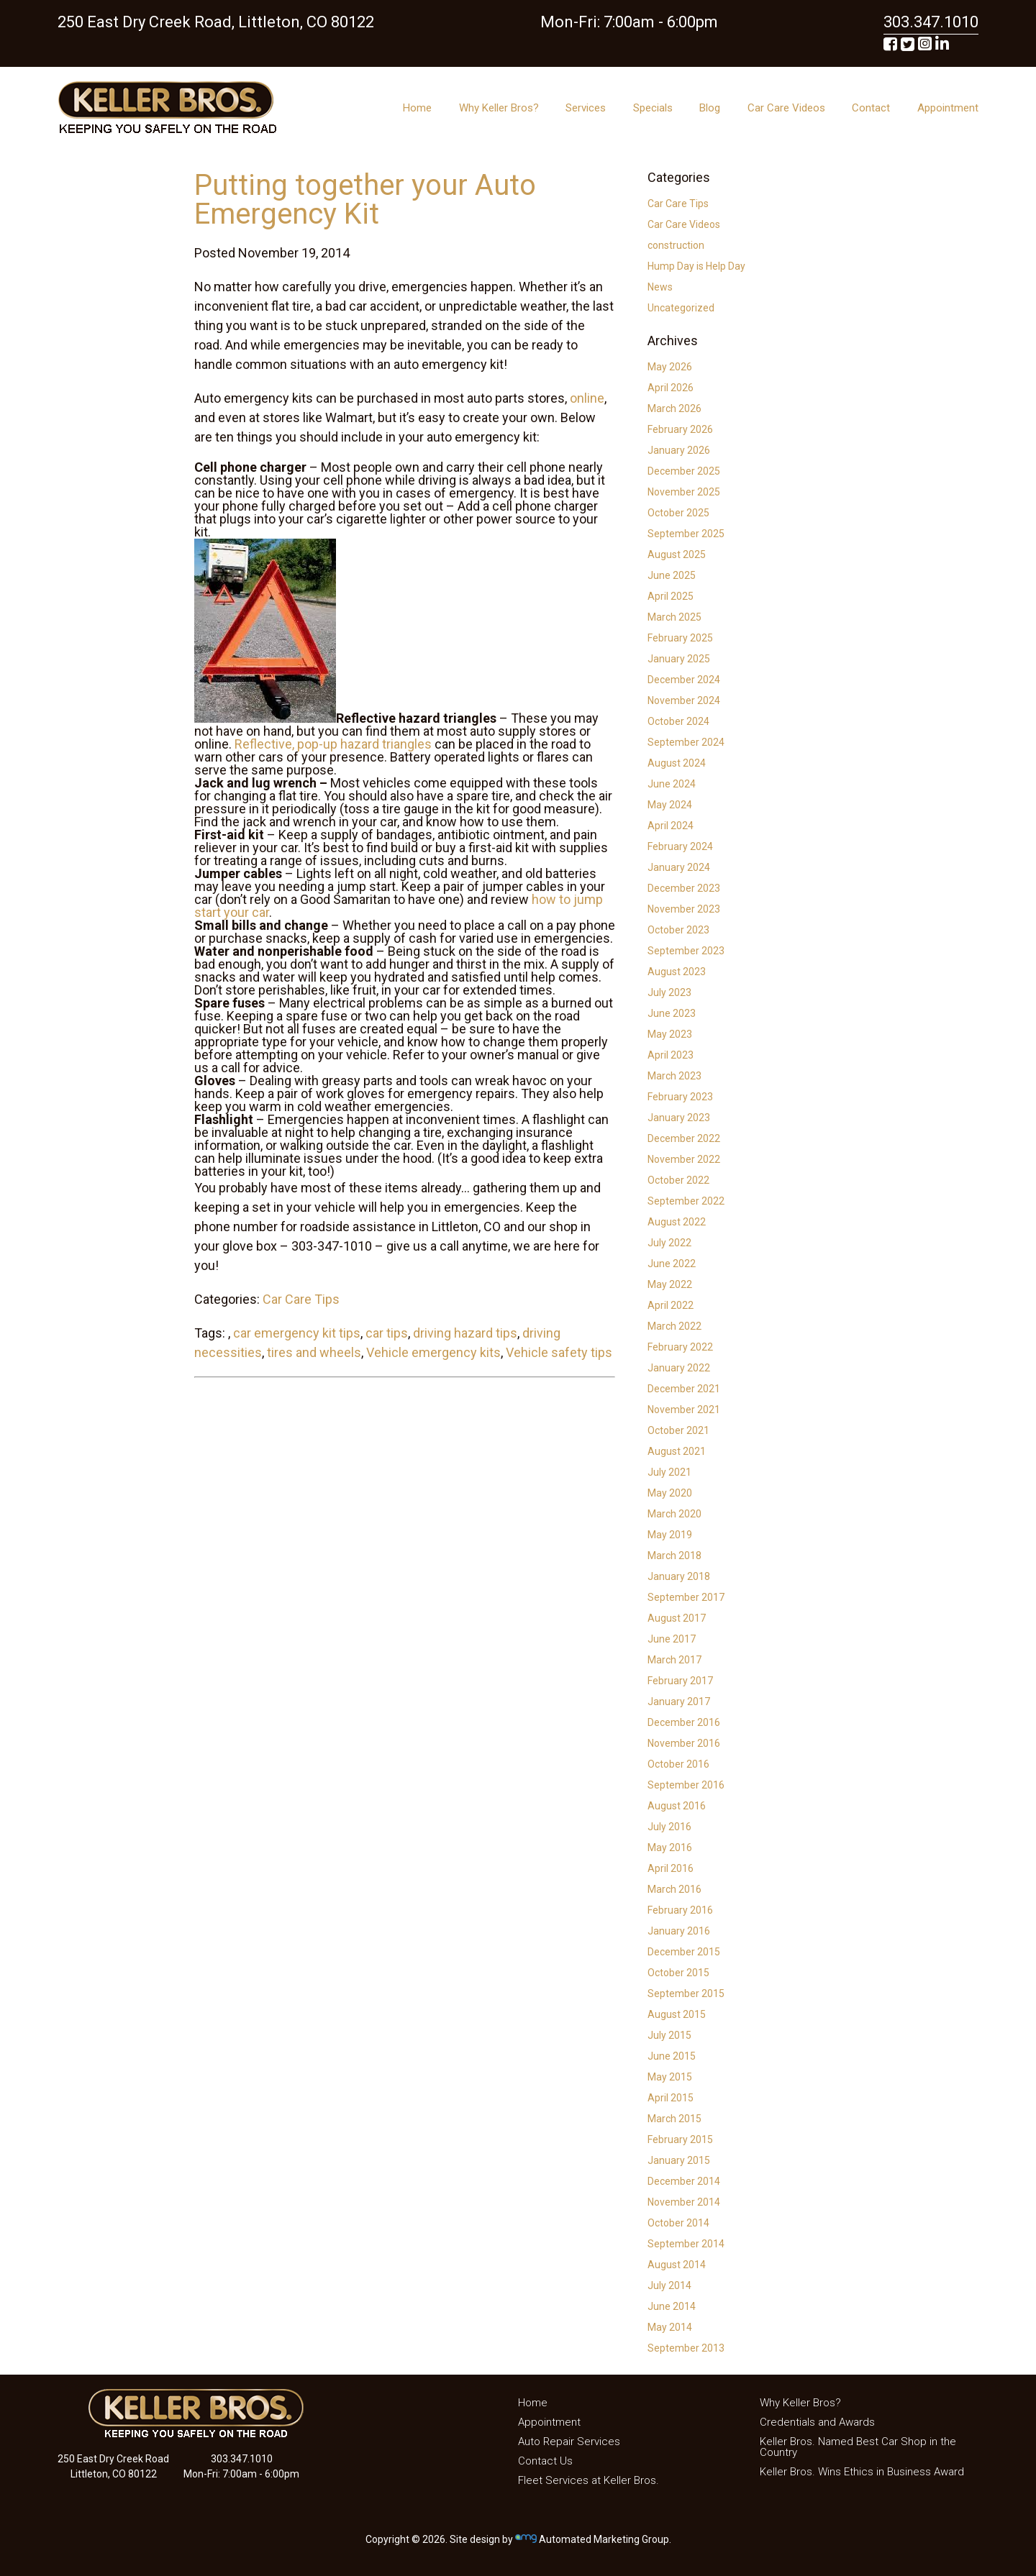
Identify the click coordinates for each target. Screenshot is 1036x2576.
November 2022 (684, 1159)
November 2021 (684, 1409)
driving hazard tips (465, 1332)
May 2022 (670, 1284)
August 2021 (677, 1451)
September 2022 (686, 1201)
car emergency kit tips (296, 1332)
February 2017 (680, 1680)
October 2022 (678, 1180)
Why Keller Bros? (499, 107)
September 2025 (686, 533)
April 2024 (671, 825)
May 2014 (670, 2327)
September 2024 (686, 742)
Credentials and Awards (817, 2422)
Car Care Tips (301, 1299)
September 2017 (686, 1597)
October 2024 (678, 721)
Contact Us (545, 2460)
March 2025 (674, 617)
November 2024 (684, 700)
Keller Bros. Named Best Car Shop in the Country (858, 2447)
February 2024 (680, 846)
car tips (386, 1332)
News (660, 287)
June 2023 (672, 1013)
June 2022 (672, 1263)
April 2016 (671, 1868)
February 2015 (680, 2139)
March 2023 (674, 1076)
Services (585, 107)
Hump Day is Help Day (696, 266)
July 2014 (669, 2285)
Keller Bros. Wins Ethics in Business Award (862, 2471)
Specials (653, 107)
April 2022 (671, 1305)
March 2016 (674, 1889)
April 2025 (671, 596)
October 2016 (678, 1764)
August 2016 (677, 1806)
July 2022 (669, 1242)
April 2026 (671, 387)
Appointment (947, 107)
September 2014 (686, 2244)
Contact (871, 107)
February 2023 (680, 1096)
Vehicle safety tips (559, 1352)
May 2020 (670, 1493)
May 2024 (670, 804)
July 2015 (669, 2035)
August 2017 (677, 1618)
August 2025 (677, 554)
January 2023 (679, 1117)
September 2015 (686, 1993)
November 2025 (684, 492)
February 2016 (680, 1910)
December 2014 (684, 2181)
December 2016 (684, 1722)
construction (676, 245)
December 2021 (684, 1388)
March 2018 (674, 1555)
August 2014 (677, 2264)
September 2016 (686, 1785)
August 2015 (677, 2014)
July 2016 (669, 1826)
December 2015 (684, 1952)
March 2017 (674, 1660)
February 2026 (680, 429)
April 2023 (671, 1055)
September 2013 (686, 2348)
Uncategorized (681, 308)
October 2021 (678, 1430)
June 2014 (672, 2306)
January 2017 (679, 1701)
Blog (709, 107)
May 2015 (670, 2077)
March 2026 (674, 408)
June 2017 (672, 1639)
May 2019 (670, 1534)
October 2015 (678, 1972)
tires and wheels (314, 1352)
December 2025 (684, 471)
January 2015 (679, 2160)
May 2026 (670, 367)
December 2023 (684, 888)
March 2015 (674, 2118)
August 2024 (677, 763)
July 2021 (669, 1472)
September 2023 (686, 950)
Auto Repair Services (569, 2441)
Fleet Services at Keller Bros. (588, 2480)
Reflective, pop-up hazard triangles (333, 744)
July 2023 (669, 992)
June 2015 (672, 2056)
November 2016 (684, 1743)
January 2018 (679, 1576)
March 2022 (674, 1326)
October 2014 (678, 2223)
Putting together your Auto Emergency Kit (365, 199)
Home (417, 107)
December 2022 (684, 1138)
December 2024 (684, 679)
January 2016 (679, 1931)
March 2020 (674, 1514)
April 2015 (671, 2098)
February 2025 (680, 638)
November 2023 (684, 909)
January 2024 (679, 867)
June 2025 (672, 575)
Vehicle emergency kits (433, 1352)
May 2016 (670, 1847)
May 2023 (670, 1034)
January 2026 (679, 450)
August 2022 (677, 1222)
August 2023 (677, 971)
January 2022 (679, 1368)
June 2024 (672, 784)
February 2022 (680, 1347)
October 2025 (678, 513)
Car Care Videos (786, 107)
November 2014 (684, 2202)
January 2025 (679, 658)
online (587, 398)
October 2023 (678, 930)
